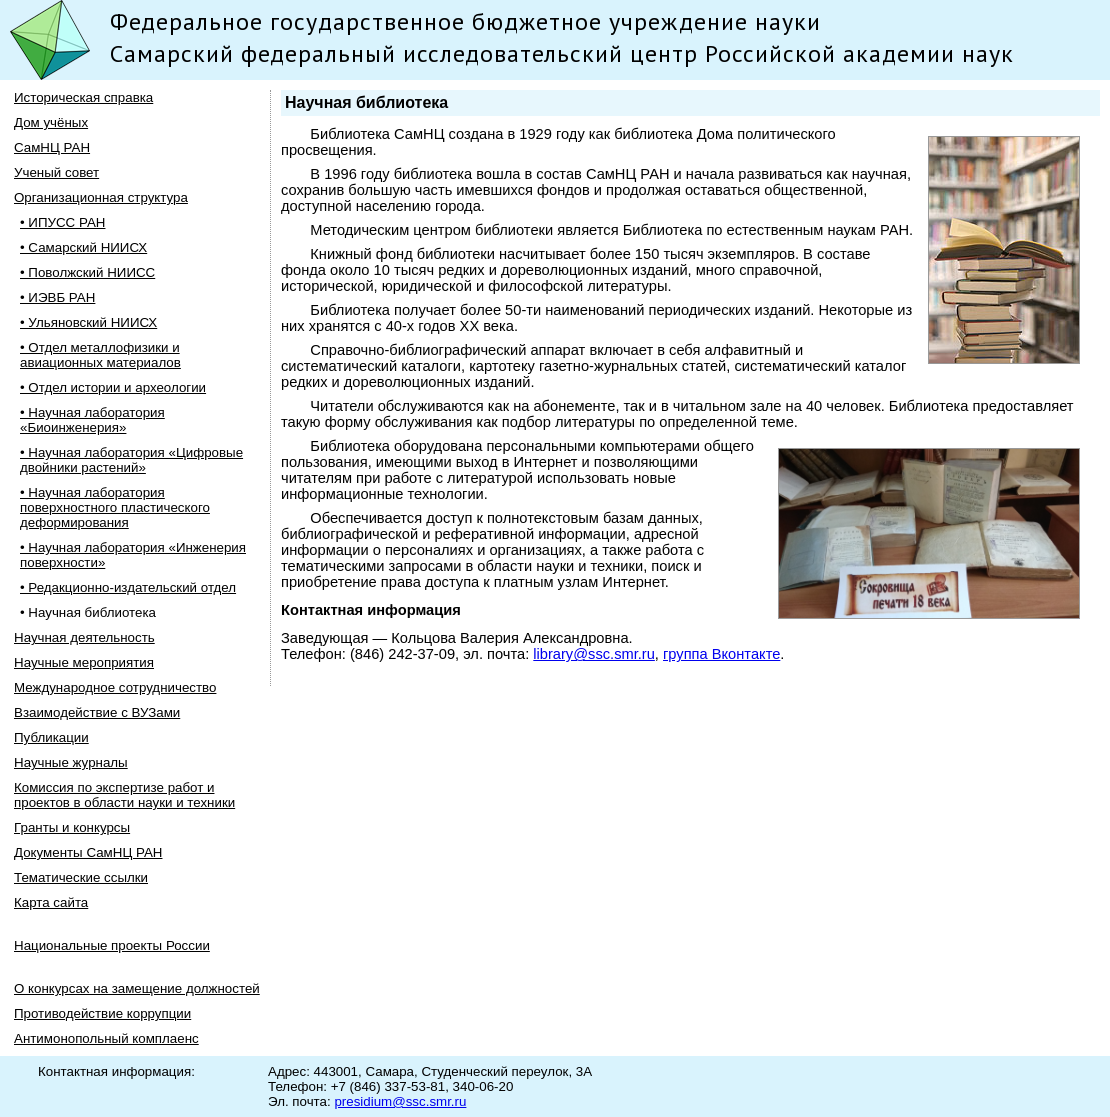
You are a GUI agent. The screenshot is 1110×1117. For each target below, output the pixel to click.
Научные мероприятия (84, 662)
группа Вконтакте (721, 654)
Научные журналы (71, 762)
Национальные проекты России (112, 945)
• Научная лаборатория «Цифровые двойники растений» (131, 460)
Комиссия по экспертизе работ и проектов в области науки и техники (124, 795)
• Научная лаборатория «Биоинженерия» (92, 420)
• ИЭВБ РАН (57, 297)
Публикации (51, 737)
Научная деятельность (84, 637)
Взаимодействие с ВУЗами (97, 712)
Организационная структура (101, 197)
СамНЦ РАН (52, 147)
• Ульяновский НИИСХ (88, 322)
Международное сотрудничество (115, 687)
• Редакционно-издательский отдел (128, 587)
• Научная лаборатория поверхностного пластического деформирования (115, 507)
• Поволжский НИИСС (87, 272)
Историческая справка (83, 97)
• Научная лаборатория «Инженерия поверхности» (133, 555)
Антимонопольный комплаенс (106, 1038)
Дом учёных (51, 122)
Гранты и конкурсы (72, 827)
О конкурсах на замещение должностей (137, 988)
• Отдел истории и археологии (113, 387)
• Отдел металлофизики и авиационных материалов (100, 355)
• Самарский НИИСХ (83, 247)
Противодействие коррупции (102, 1013)
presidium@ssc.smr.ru (400, 1101)
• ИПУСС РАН (62, 222)
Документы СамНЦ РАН (88, 852)
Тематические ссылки (81, 877)
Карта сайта (51, 902)
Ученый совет (56, 172)
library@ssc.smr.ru (594, 654)
